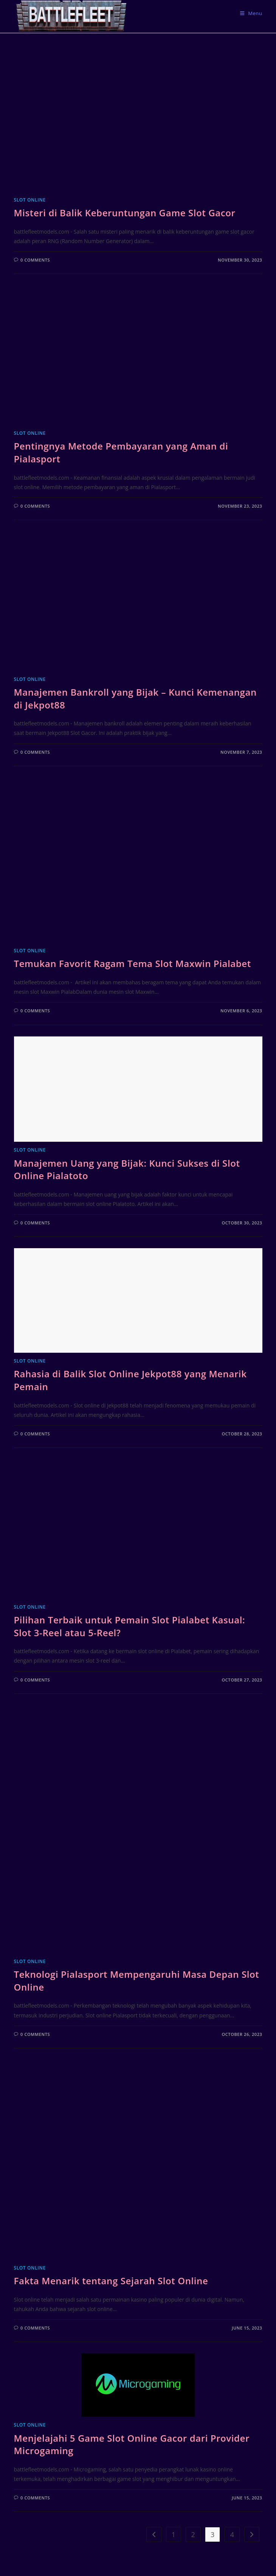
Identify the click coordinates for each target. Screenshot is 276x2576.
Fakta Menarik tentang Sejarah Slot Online (111, 2280)
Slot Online (30, 200)
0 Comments (35, 260)
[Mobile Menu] (251, 13)
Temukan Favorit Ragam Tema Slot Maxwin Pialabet (132, 963)
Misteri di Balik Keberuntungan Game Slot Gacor (125, 212)
